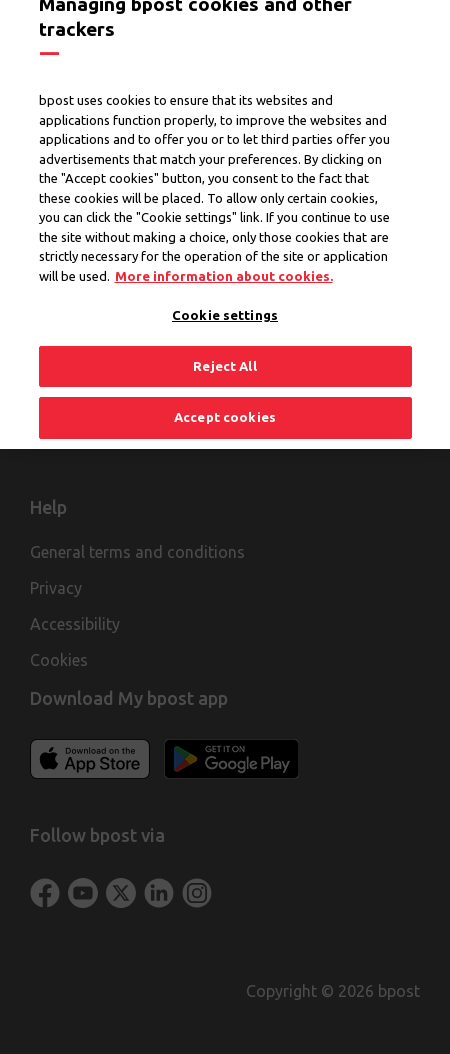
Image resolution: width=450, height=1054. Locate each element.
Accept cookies (225, 409)
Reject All (224, 357)
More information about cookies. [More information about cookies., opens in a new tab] (224, 267)
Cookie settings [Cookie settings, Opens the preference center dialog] (225, 306)
